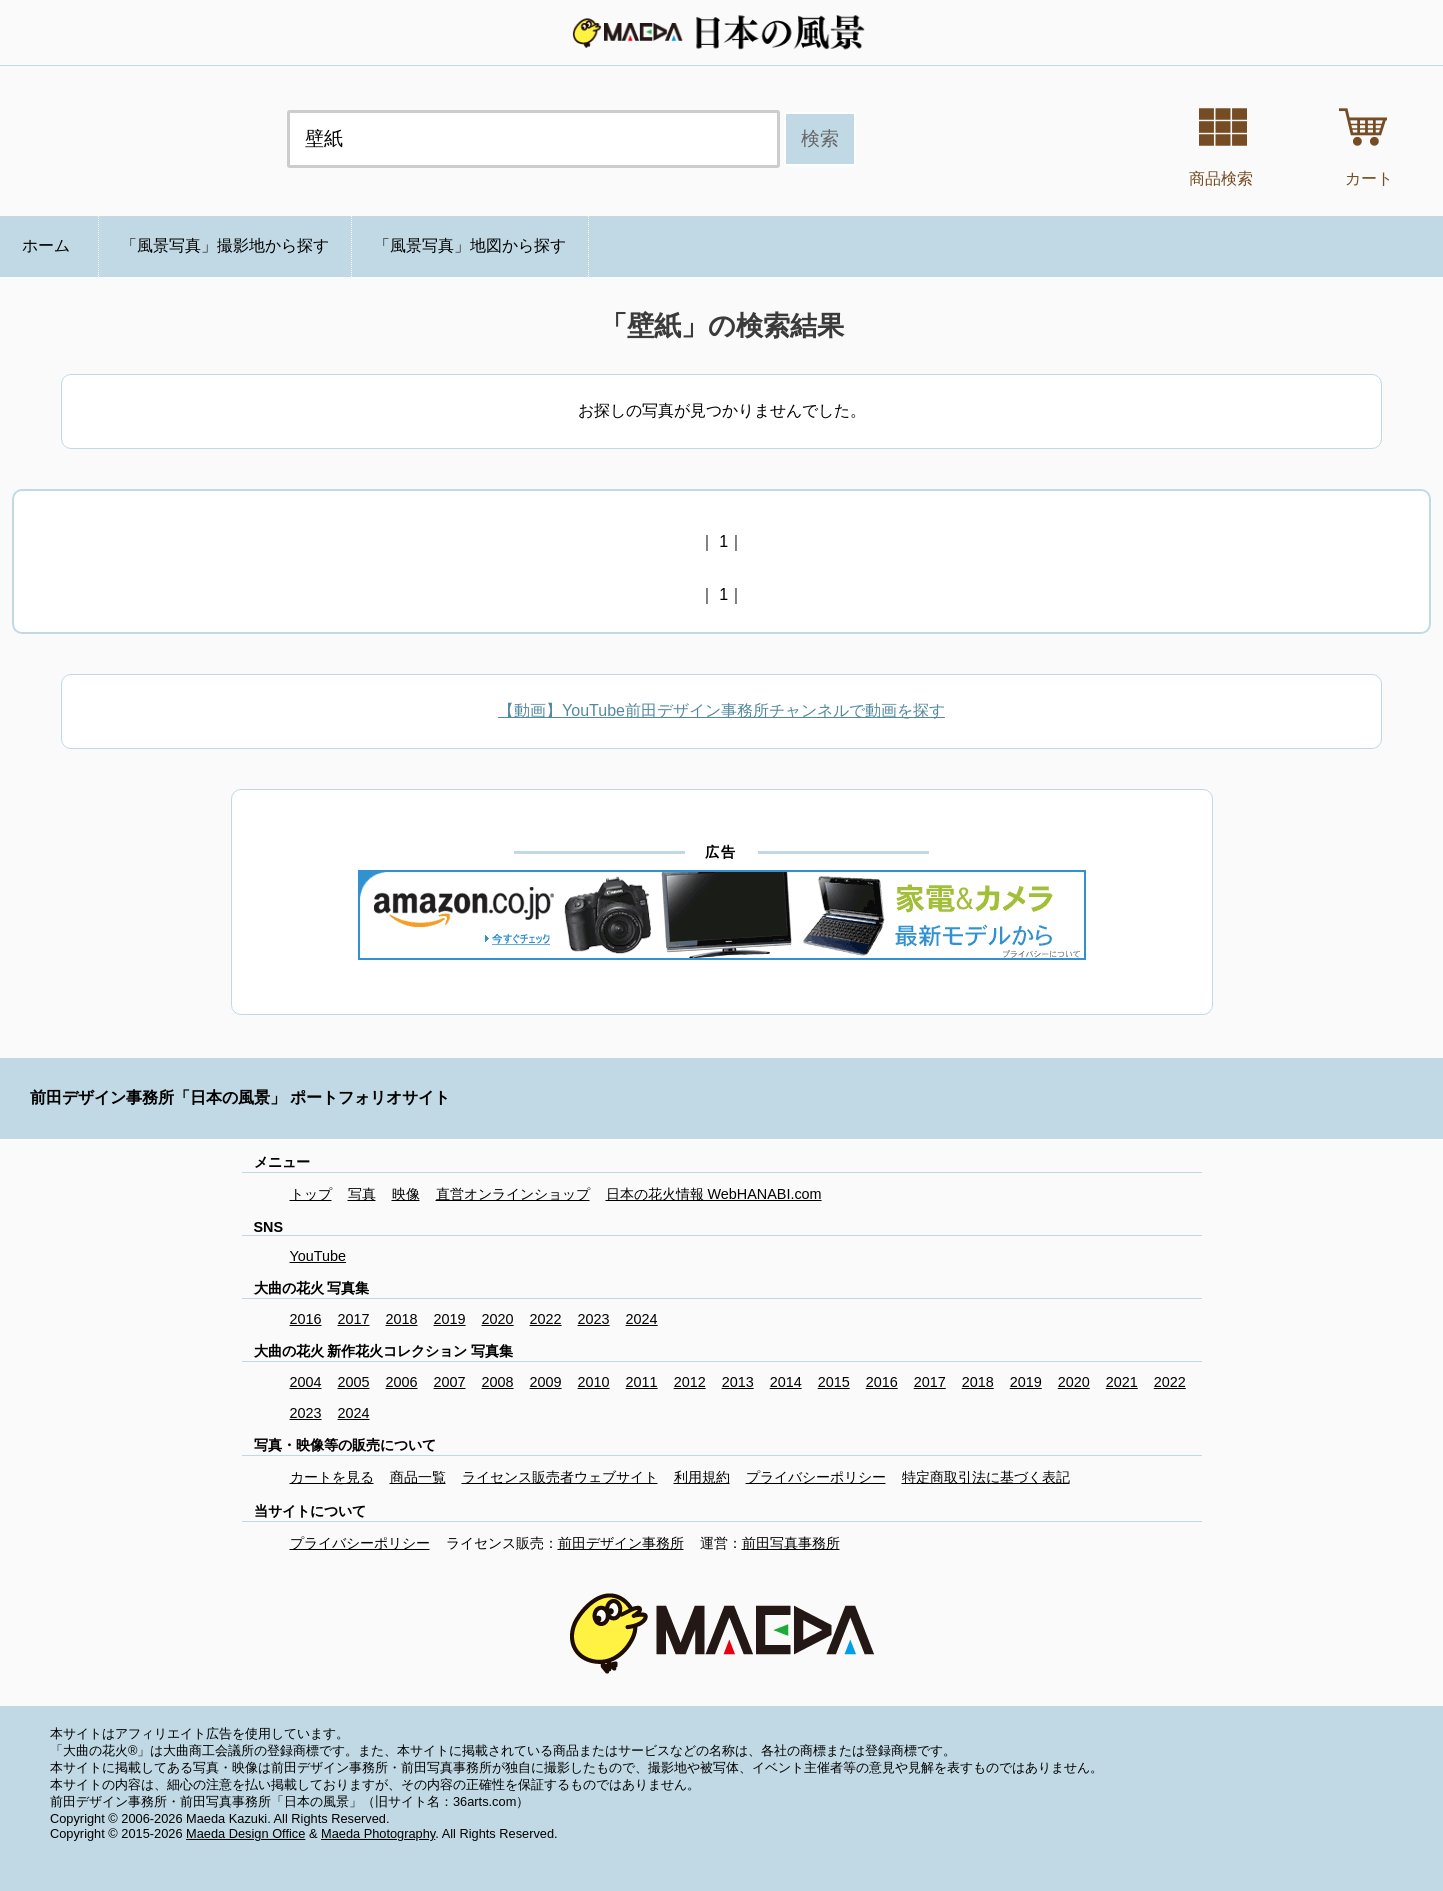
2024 (642, 1319)
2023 (594, 1319)
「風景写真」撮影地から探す (225, 245)
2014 (786, 1382)
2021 (1122, 1382)
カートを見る (332, 1477)
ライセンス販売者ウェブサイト (560, 1477)
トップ (311, 1194)
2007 (450, 1382)
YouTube (318, 1256)
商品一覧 (418, 1477)
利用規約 (702, 1477)
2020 (498, 1319)
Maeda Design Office (245, 1833)
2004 (306, 1382)
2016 (306, 1319)
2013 (738, 1382)
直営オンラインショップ (513, 1194)
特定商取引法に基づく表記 (986, 1477)
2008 (498, 1382)
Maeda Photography (378, 1833)
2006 (402, 1382)
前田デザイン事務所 (621, 1543)
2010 (594, 1382)
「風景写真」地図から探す (470, 245)
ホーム (46, 245)
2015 (834, 1382)
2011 (642, 1382)
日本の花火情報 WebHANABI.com (714, 1194)
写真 (362, 1194)
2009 (546, 1382)
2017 (354, 1319)
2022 (546, 1319)
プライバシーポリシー (816, 1477)
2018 (402, 1319)
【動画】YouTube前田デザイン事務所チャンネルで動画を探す (721, 710)
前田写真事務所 (791, 1543)
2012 (690, 1382)
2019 (450, 1319)
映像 (406, 1194)
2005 (354, 1382)
